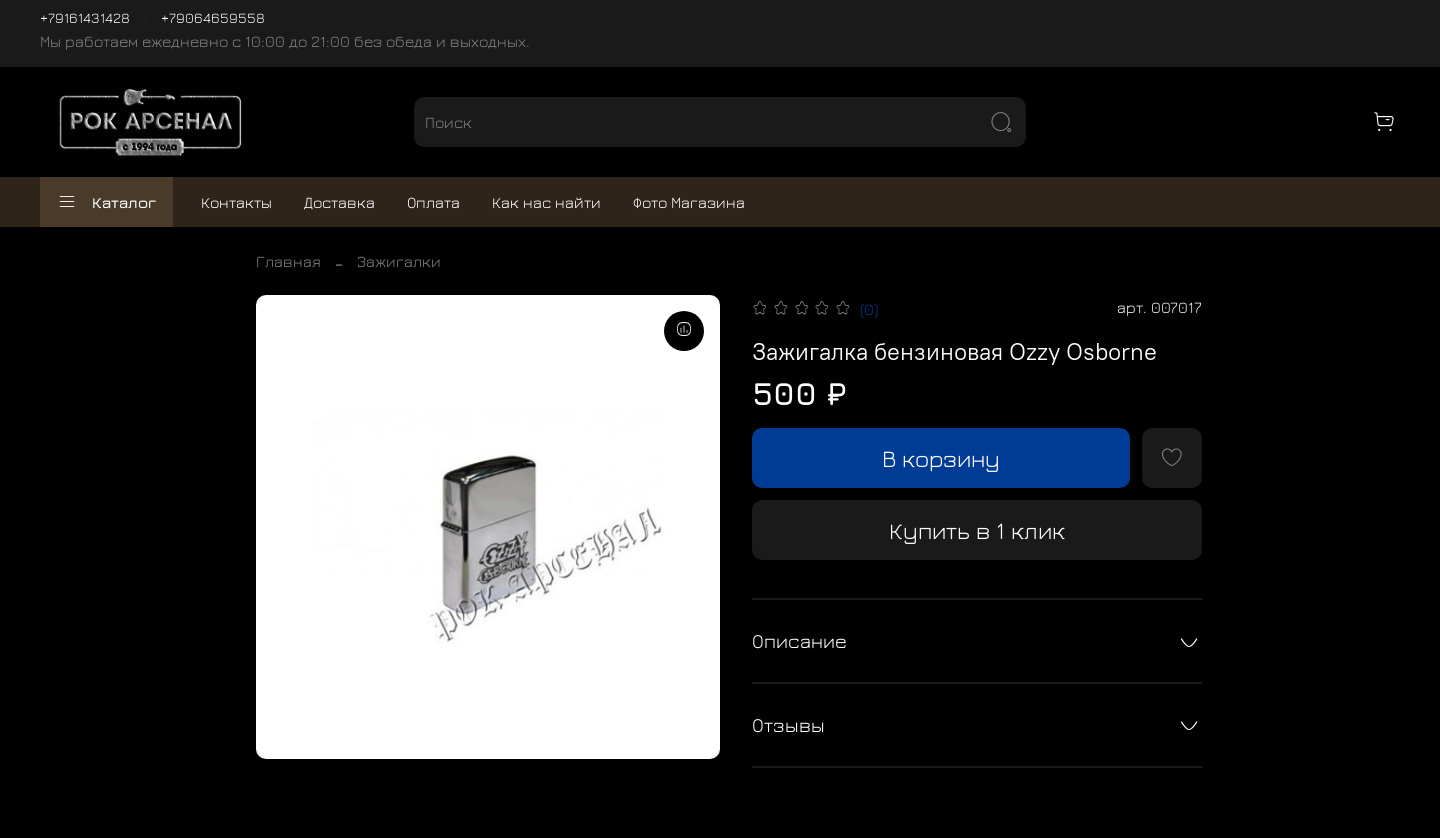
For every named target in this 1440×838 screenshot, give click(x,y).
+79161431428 (85, 17)
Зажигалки (399, 261)
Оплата (433, 202)
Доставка (339, 202)
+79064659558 (213, 17)
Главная (288, 261)
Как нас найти (546, 202)
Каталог (106, 202)
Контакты (236, 202)
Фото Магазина (689, 202)
